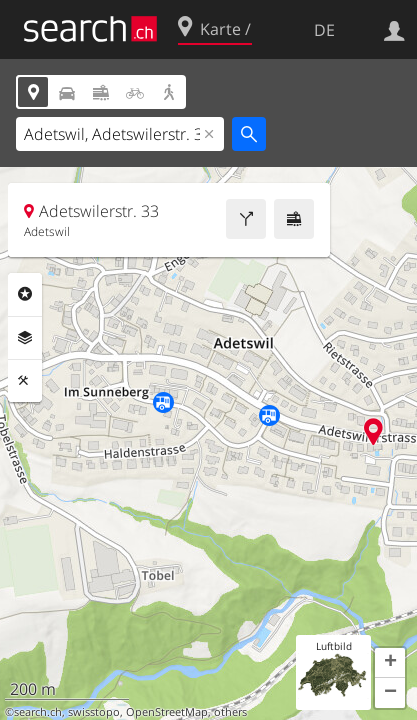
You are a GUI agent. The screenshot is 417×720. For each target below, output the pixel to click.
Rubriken (25, 294)
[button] (390, 663)
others (230, 712)
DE (324, 30)
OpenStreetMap (167, 712)
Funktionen (25, 381)
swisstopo (94, 712)
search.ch (38, 712)
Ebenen (25, 338)
